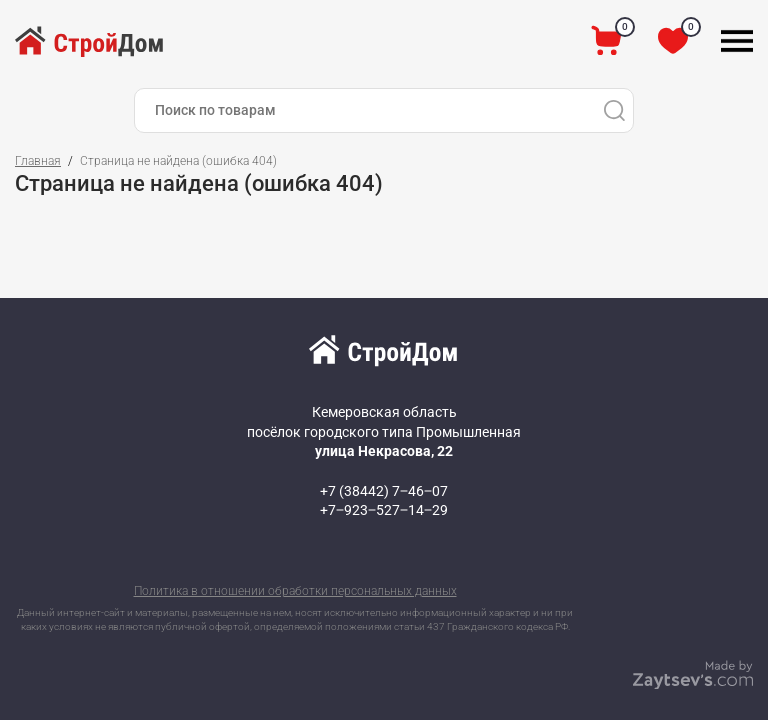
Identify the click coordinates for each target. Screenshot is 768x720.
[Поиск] (614, 110)
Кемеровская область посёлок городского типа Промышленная (384, 431)
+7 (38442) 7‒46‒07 (384, 491)
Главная (38, 161)
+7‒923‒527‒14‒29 (384, 510)
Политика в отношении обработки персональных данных (295, 591)
